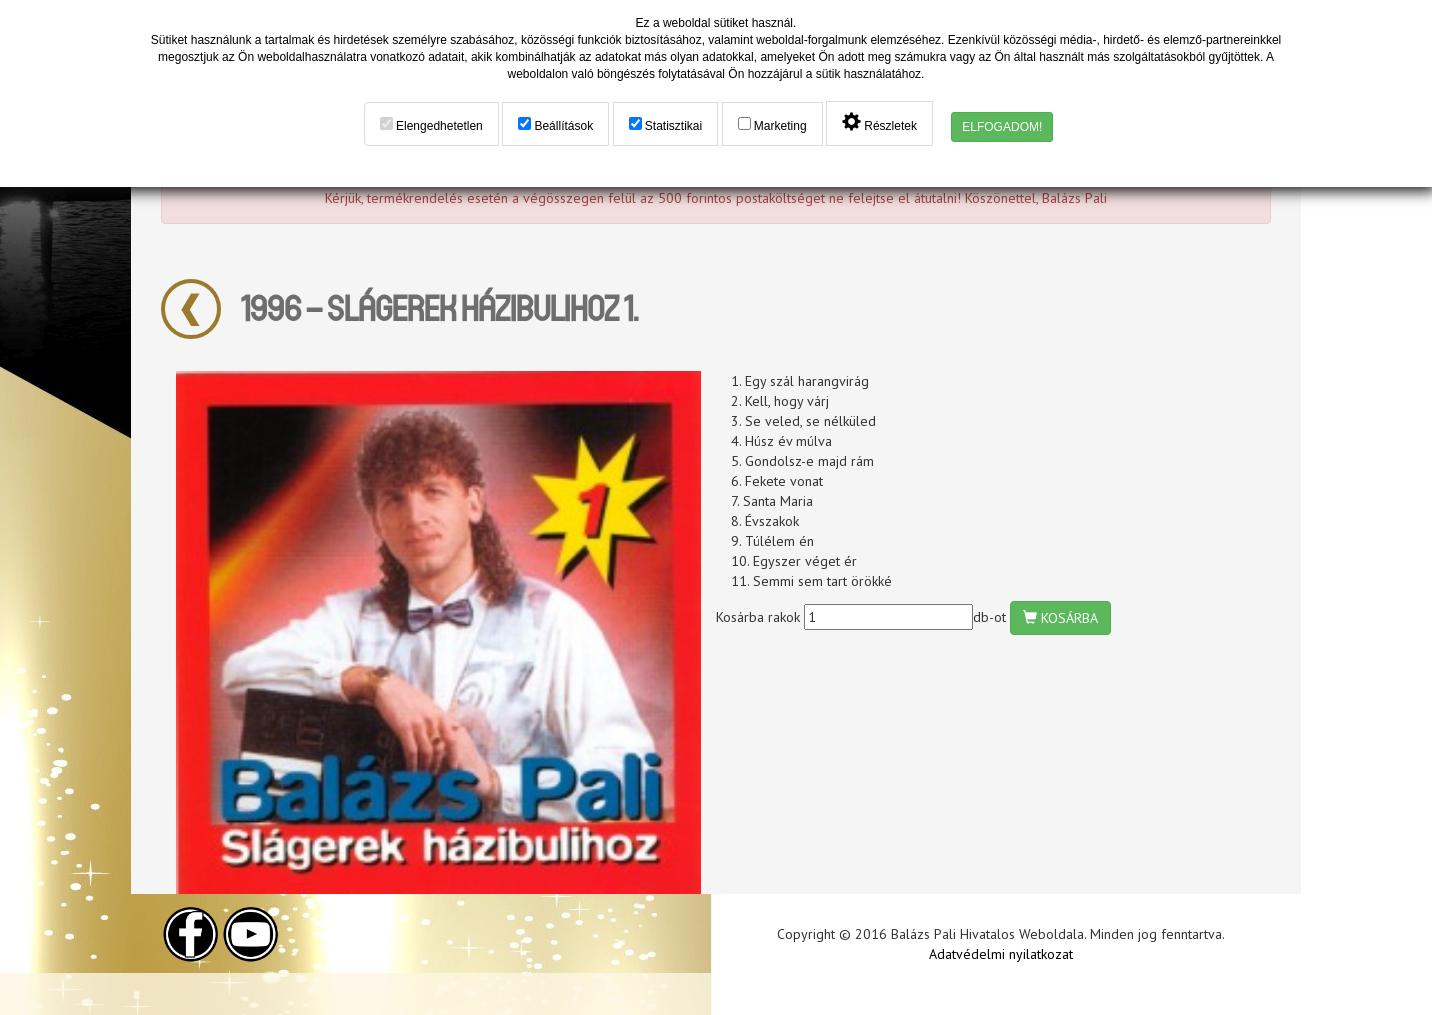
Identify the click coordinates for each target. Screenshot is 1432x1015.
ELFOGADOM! (1002, 127)
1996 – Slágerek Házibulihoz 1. (439, 307)
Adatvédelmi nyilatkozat (1001, 954)
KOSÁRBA (1060, 618)
